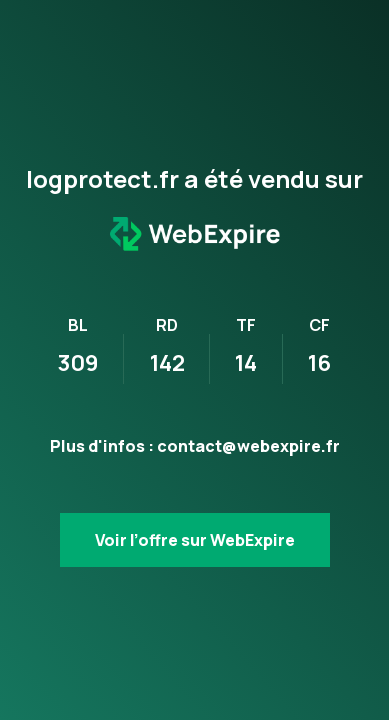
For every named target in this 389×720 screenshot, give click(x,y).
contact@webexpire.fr (248, 446)
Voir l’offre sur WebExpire (195, 540)
